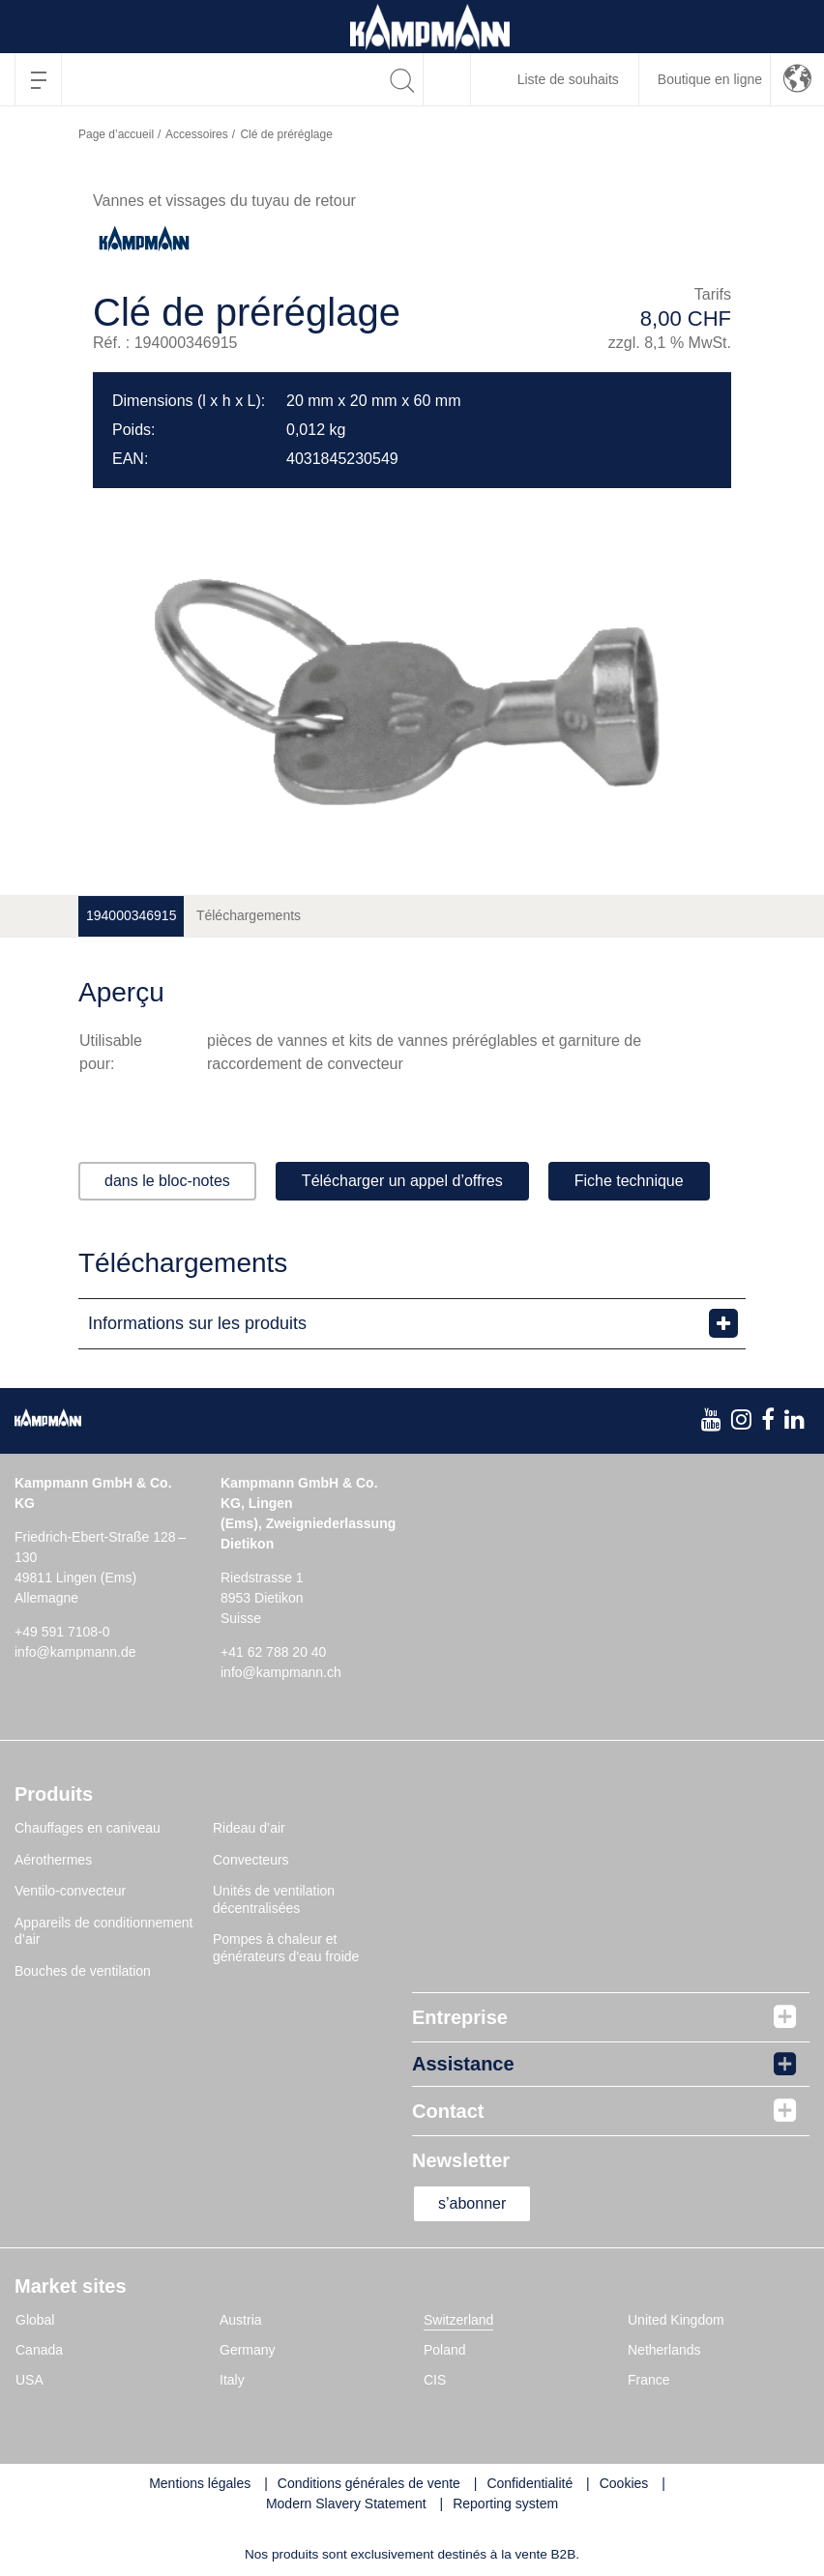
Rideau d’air (249, 1828)
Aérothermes (53, 1859)
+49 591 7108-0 (62, 1631)
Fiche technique (629, 1180)
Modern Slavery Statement (346, 2503)
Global (34, 2320)
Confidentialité (529, 2483)
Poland (445, 2350)
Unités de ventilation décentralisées (274, 1899)
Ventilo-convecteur (70, 1890)
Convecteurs (251, 1859)
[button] (797, 79)
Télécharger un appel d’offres (402, 1180)
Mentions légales (199, 2483)
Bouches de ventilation (83, 1971)
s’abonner (472, 2203)
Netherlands (664, 2350)
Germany (248, 2350)
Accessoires (196, 134)
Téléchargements (248, 915)
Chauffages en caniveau (88, 1828)
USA (29, 2380)
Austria (241, 2320)
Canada (39, 2350)
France (649, 2380)
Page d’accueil (116, 134)
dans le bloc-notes (167, 1180)
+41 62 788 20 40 (273, 1652)
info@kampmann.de (75, 1652)
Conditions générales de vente (369, 2483)
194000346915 (131, 915)
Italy (232, 2380)
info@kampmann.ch (281, 1672)
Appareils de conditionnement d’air (103, 1931)
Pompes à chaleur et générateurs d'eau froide (286, 1947)
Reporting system (505, 2503)
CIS (435, 2380)
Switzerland (458, 2320)
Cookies (624, 2483)
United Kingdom (676, 2320)
